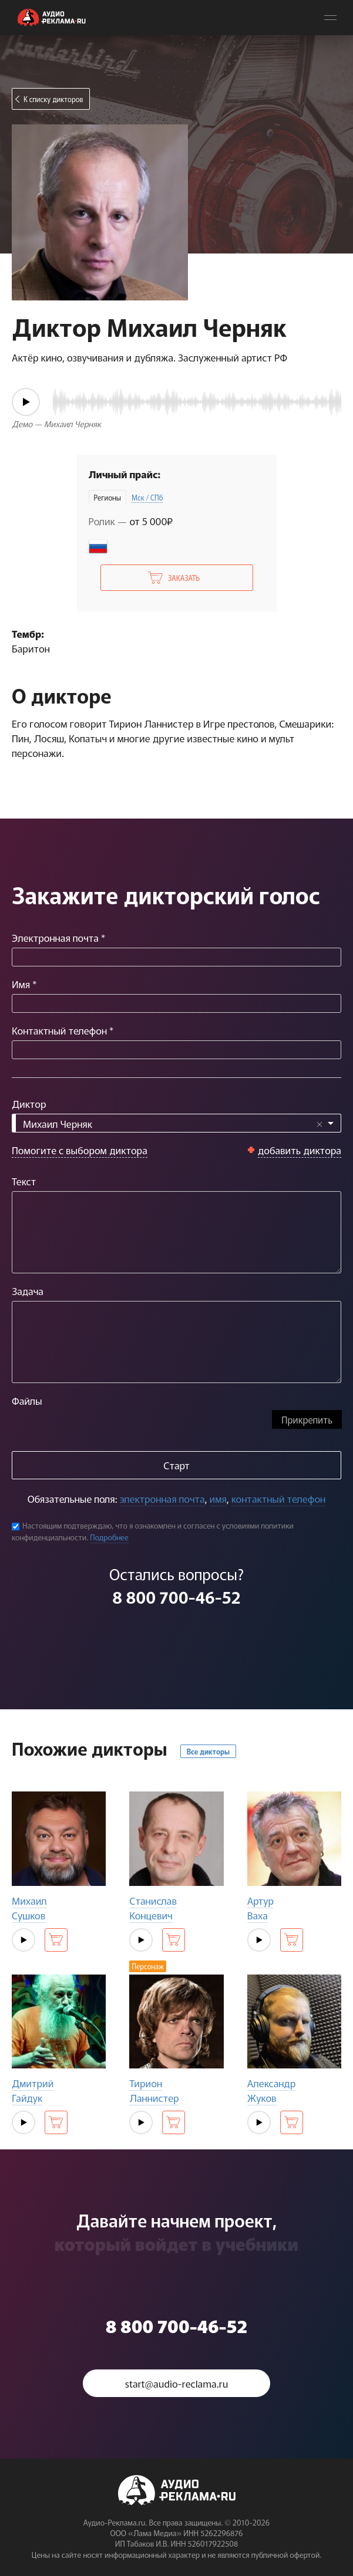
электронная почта (162, 1498)
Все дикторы (208, 1751)
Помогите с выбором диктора (79, 1149)
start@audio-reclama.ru (176, 2383)
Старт (176, 1465)
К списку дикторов (53, 99)
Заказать (184, 578)
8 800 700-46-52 (176, 1596)
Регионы (107, 497)
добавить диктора (300, 1149)
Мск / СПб (147, 497)
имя (218, 1498)
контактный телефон (278, 1498)
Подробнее (109, 1537)
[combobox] (176, 1123)
